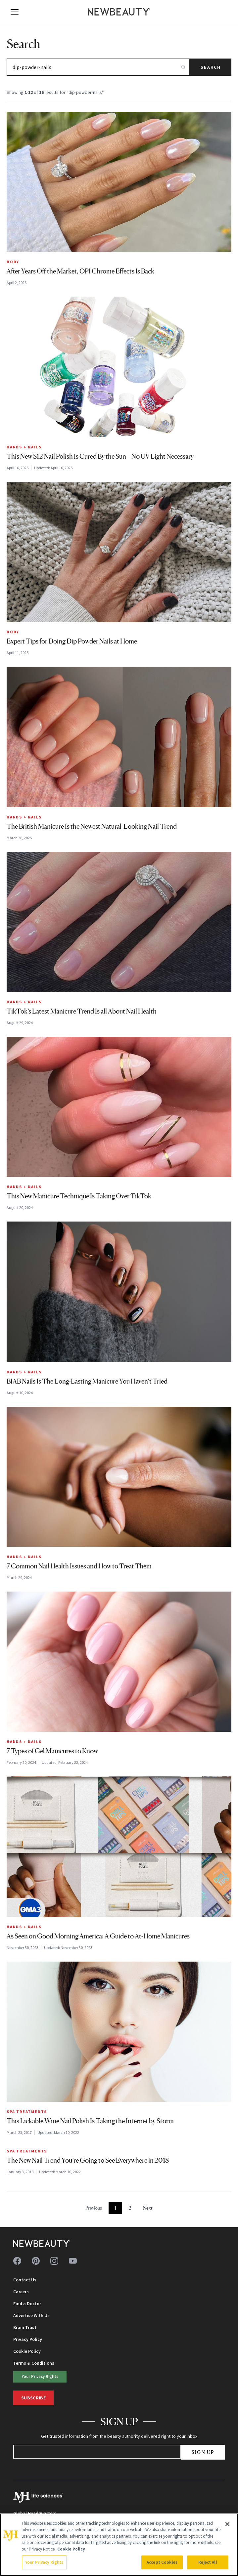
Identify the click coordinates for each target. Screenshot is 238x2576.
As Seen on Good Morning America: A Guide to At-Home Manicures (98, 1936)
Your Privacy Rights (40, 2376)
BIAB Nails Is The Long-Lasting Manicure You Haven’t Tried (87, 1381)
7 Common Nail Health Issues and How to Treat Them (79, 1566)
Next (148, 2208)
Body (13, 261)
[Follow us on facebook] (17, 2261)
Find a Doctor (27, 2303)
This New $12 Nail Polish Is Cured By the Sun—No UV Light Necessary (100, 456)
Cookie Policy (27, 2351)
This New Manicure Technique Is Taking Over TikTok (79, 1196)
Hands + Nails (24, 446)
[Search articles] (98, 67)
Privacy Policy (27, 2339)
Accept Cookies (162, 2562)
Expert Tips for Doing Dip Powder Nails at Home (72, 641)
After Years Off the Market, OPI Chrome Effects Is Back (80, 271)
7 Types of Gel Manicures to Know (52, 1751)
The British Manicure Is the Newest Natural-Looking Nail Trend (92, 826)
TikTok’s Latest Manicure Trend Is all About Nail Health (82, 1011)
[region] (119, 2545)
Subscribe (33, 2398)
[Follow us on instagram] (54, 2261)
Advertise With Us (31, 2315)
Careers (21, 2292)
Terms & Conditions (33, 2363)
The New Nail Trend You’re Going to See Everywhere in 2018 (88, 2160)
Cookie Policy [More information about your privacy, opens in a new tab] (71, 2549)
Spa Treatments (27, 2111)
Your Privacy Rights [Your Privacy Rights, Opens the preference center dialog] (44, 2562)
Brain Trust (24, 2327)
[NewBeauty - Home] (119, 12)
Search (211, 67)
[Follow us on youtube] (73, 2261)
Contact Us (24, 2280)
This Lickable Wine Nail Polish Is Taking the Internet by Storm (90, 2121)
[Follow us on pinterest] (36, 2261)
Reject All (207, 2562)
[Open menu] (15, 12)
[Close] (227, 2524)
